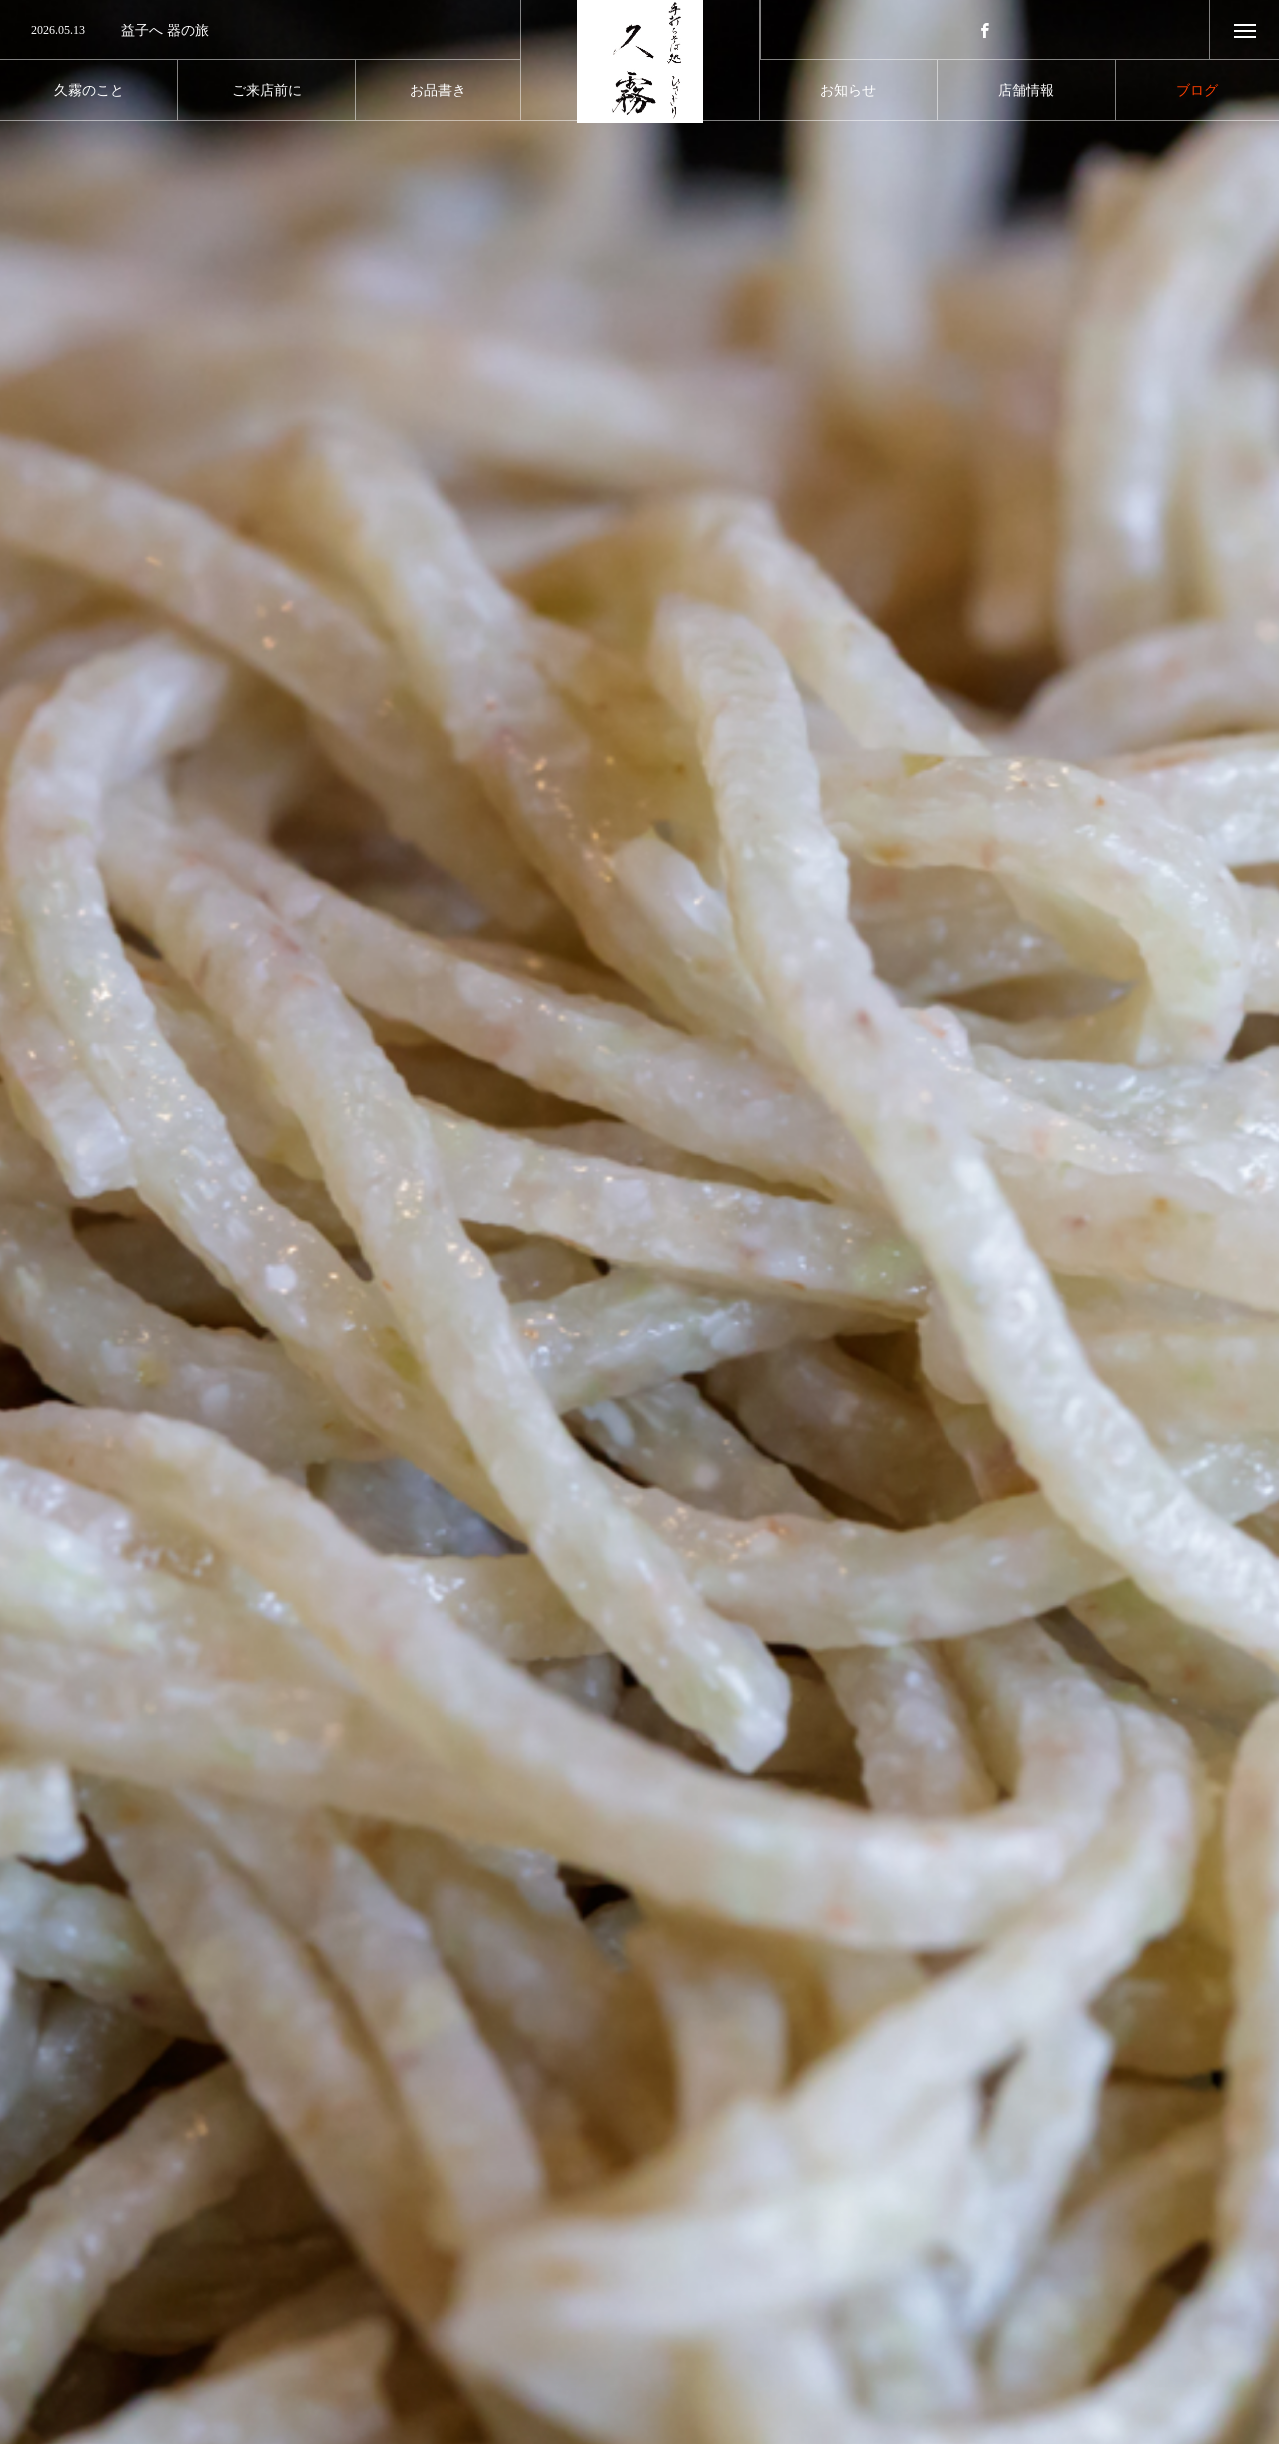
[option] (260, 31)
